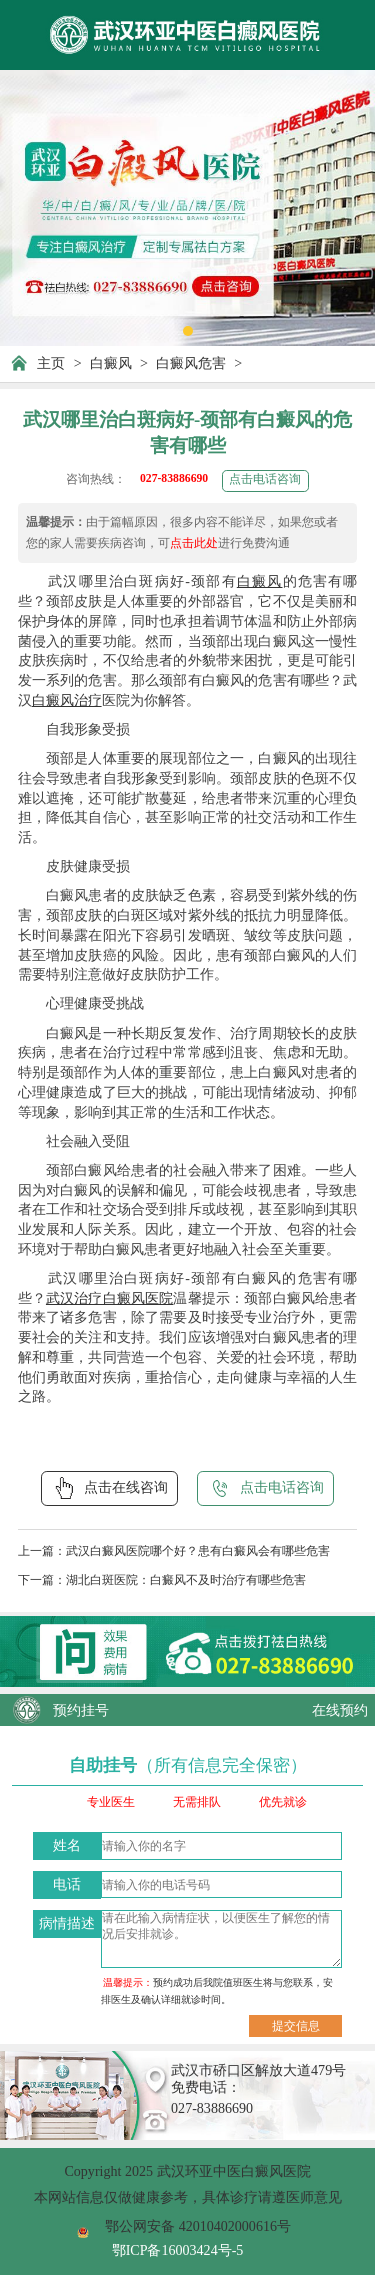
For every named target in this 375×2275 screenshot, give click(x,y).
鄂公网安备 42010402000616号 (198, 2226)
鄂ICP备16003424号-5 (178, 2250)
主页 (51, 363)
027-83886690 (174, 478)
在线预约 (340, 1710)
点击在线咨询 (109, 1488)
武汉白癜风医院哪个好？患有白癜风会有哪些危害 (198, 1551)
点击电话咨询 (265, 479)
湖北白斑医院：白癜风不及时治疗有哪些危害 (186, 1580)
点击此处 (194, 543)
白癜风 (111, 363)
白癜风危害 (191, 363)
